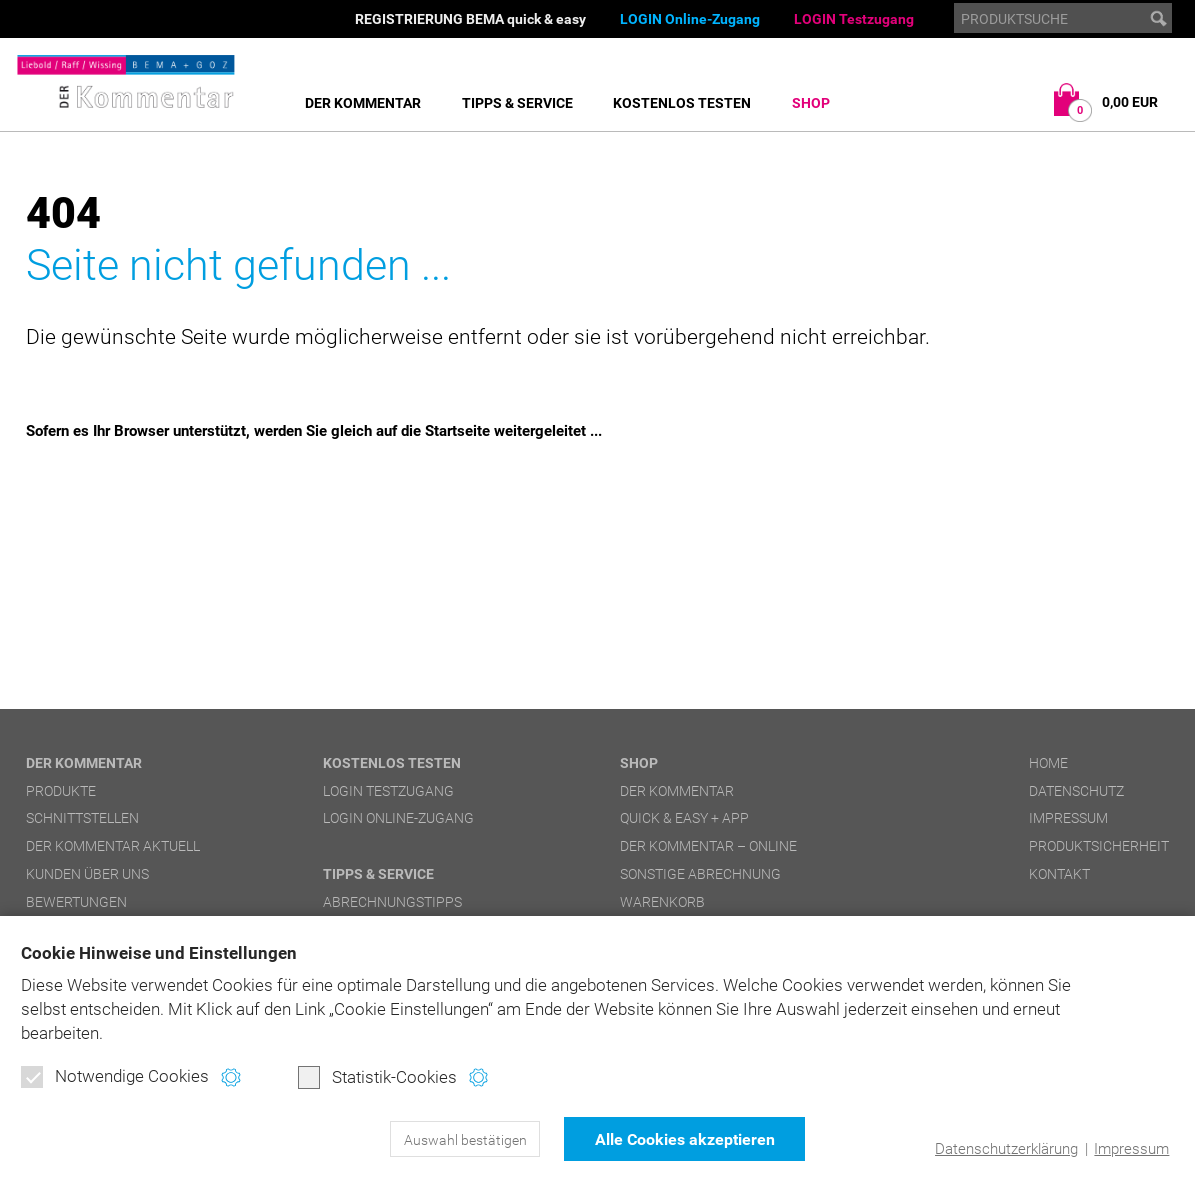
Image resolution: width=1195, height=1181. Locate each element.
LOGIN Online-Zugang (690, 19)
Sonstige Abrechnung (700, 874)
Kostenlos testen (682, 103)
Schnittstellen (82, 818)
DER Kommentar (363, 103)
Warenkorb (662, 902)
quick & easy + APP (684, 818)
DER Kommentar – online (708, 846)
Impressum (1131, 1149)
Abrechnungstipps (392, 902)
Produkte (61, 791)
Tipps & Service (517, 103)
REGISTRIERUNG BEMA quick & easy (470, 19)
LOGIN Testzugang (854, 19)
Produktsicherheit (1099, 846)
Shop (811, 103)
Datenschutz (1076, 791)
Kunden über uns (87, 874)
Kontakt (1059, 874)
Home (1048, 763)
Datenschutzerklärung (1006, 1149)
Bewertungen (76, 902)
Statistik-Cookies (377, 1077)
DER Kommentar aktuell (113, 846)
